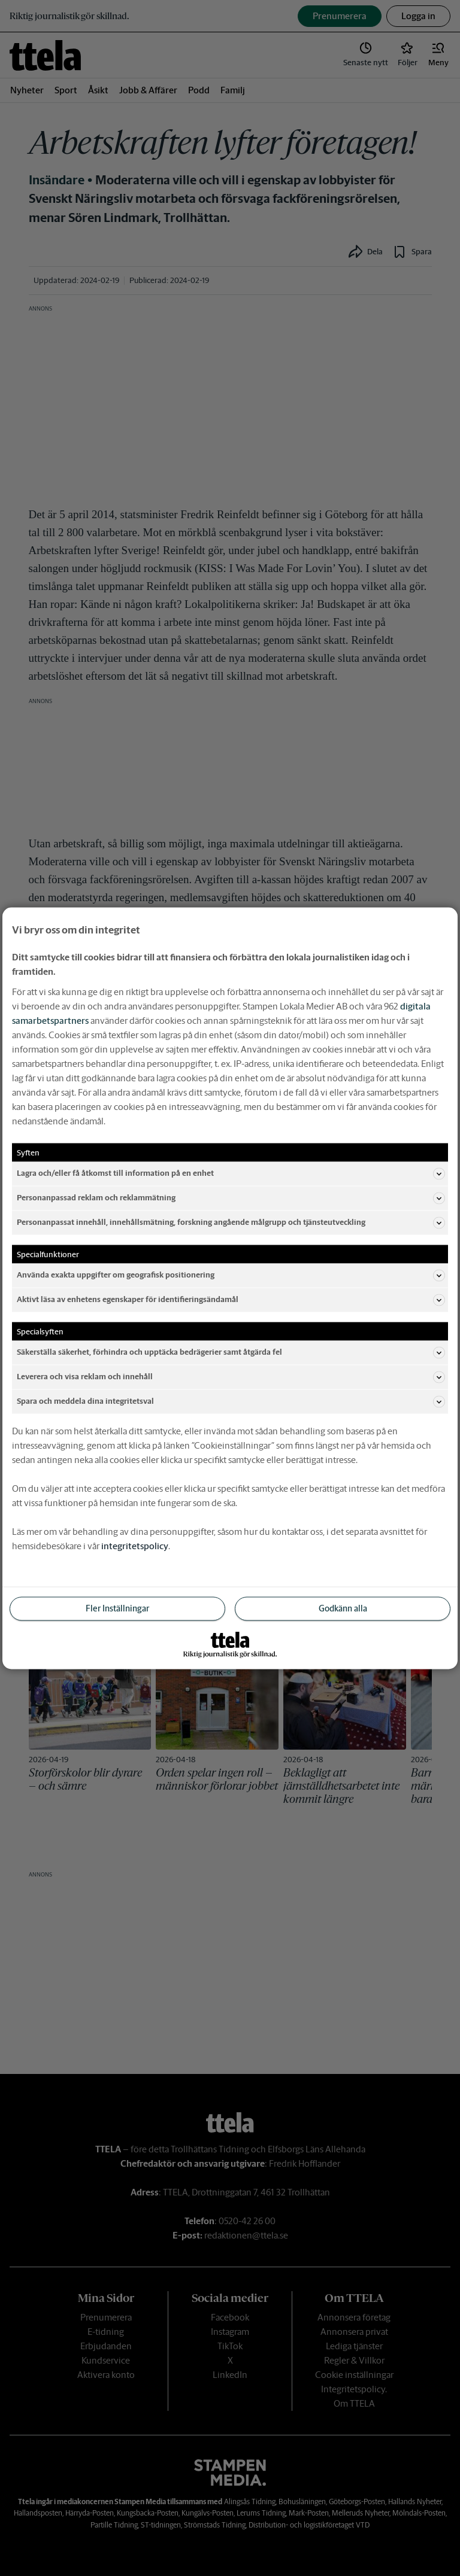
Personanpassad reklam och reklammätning (231, 1198)
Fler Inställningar (117, 1607)
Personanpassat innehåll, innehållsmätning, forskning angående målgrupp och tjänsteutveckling (231, 1222)
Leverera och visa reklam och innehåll (231, 1377)
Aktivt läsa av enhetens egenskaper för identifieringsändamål (231, 1300)
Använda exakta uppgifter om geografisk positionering (231, 1275)
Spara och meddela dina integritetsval (231, 1401)
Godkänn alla (343, 1607)
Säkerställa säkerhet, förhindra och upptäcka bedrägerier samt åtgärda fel (231, 1352)
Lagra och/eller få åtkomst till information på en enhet (231, 1173)
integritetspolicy (134, 1545)
